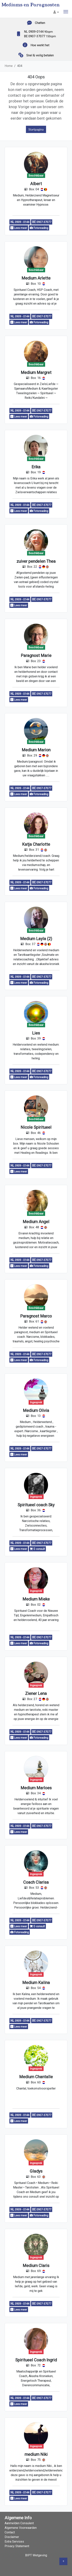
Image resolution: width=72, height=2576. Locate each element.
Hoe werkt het (40, 45)
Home (9, 66)
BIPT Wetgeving (36, 2555)
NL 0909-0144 (38, 31)
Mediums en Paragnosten (31, 5)
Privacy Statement (17, 2546)
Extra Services (14, 2541)
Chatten (40, 23)
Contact (10, 2532)
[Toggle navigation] (65, 12)
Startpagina (36, 129)
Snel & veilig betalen (40, 55)
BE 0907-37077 (40, 36)
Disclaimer (12, 2537)
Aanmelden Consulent (19, 2523)
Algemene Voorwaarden (21, 2528)
